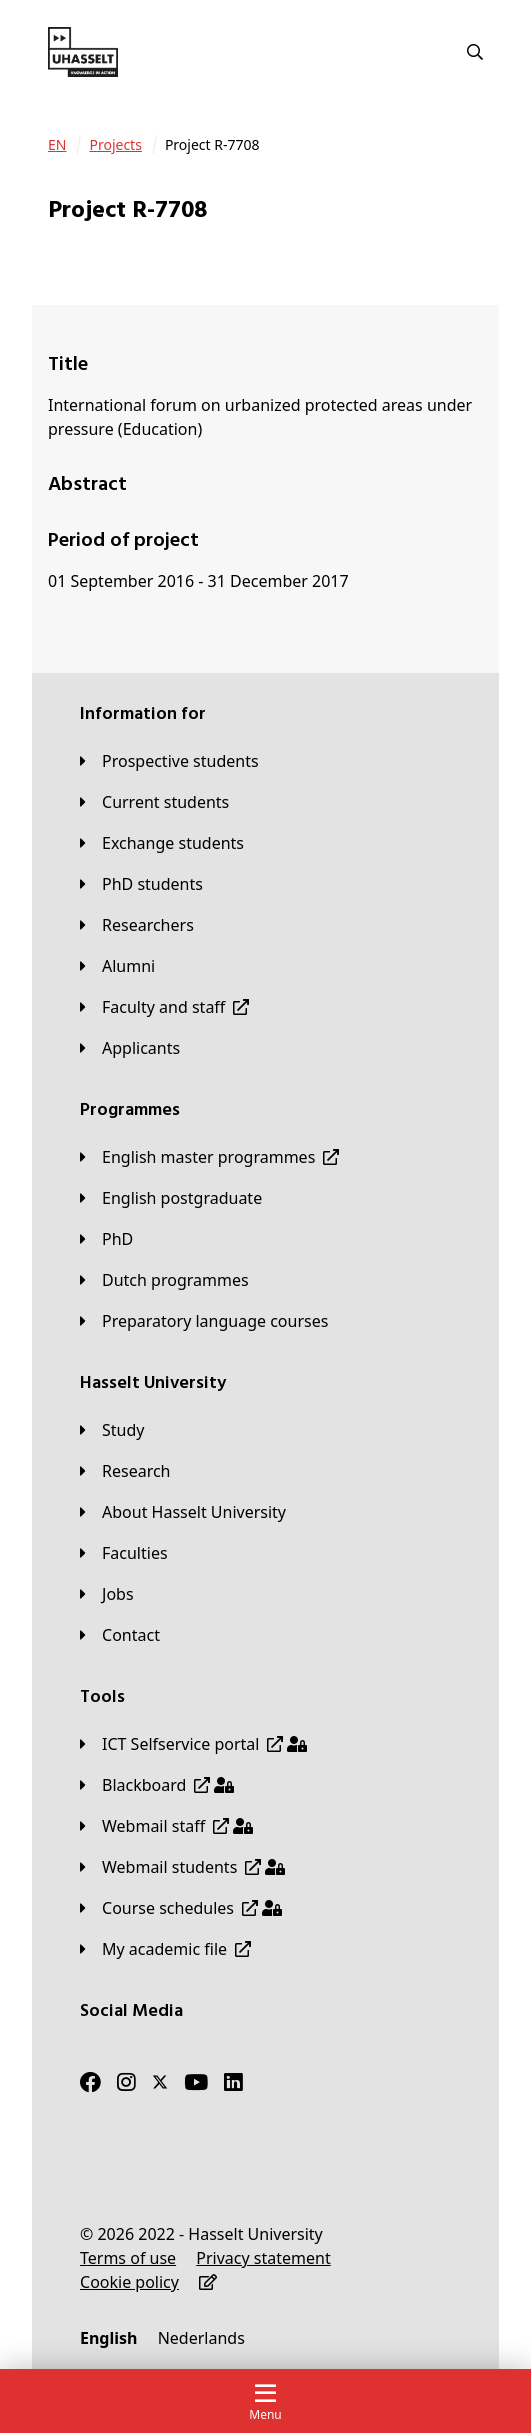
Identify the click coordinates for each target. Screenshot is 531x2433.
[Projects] (115, 145)
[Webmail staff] (166, 1826)
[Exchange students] (162, 843)
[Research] (125, 1471)
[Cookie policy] (129, 2282)
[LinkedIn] (233, 2082)
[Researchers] (137, 925)
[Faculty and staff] (164, 1007)
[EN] (57, 145)
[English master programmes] (209, 1157)
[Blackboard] (157, 1785)
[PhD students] (141, 884)
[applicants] (130, 1048)
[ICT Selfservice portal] (193, 1744)
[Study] (112, 1430)
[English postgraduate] (171, 1198)
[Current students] (154, 802)
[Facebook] (90, 2082)
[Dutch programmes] (164, 1280)
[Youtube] (196, 2082)
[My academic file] (165, 1949)
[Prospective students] (169, 761)
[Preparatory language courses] (204, 1321)
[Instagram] (126, 2082)
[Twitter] (160, 2082)
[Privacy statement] (263, 2258)
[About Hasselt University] (183, 1512)
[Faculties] (124, 1553)
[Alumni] (117, 966)
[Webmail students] (182, 1867)
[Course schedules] (181, 1908)
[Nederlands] (201, 2338)
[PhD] (106, 1239)
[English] (108, 2338)
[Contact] (120, 1635)
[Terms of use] (128, 2258)
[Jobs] (107, 1594)
